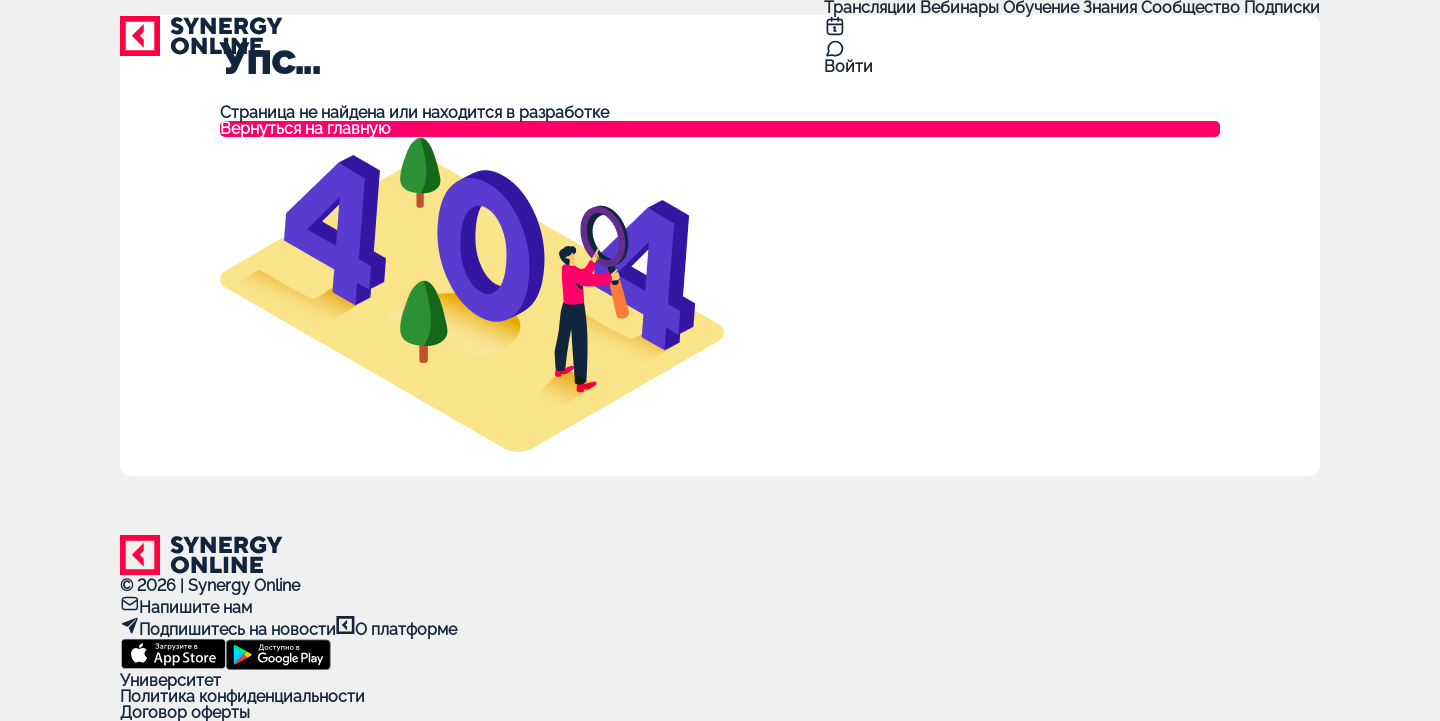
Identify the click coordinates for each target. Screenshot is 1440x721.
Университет (170, 680)
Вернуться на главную (305, 129)
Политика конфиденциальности (242, 696)
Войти (848, 66)
